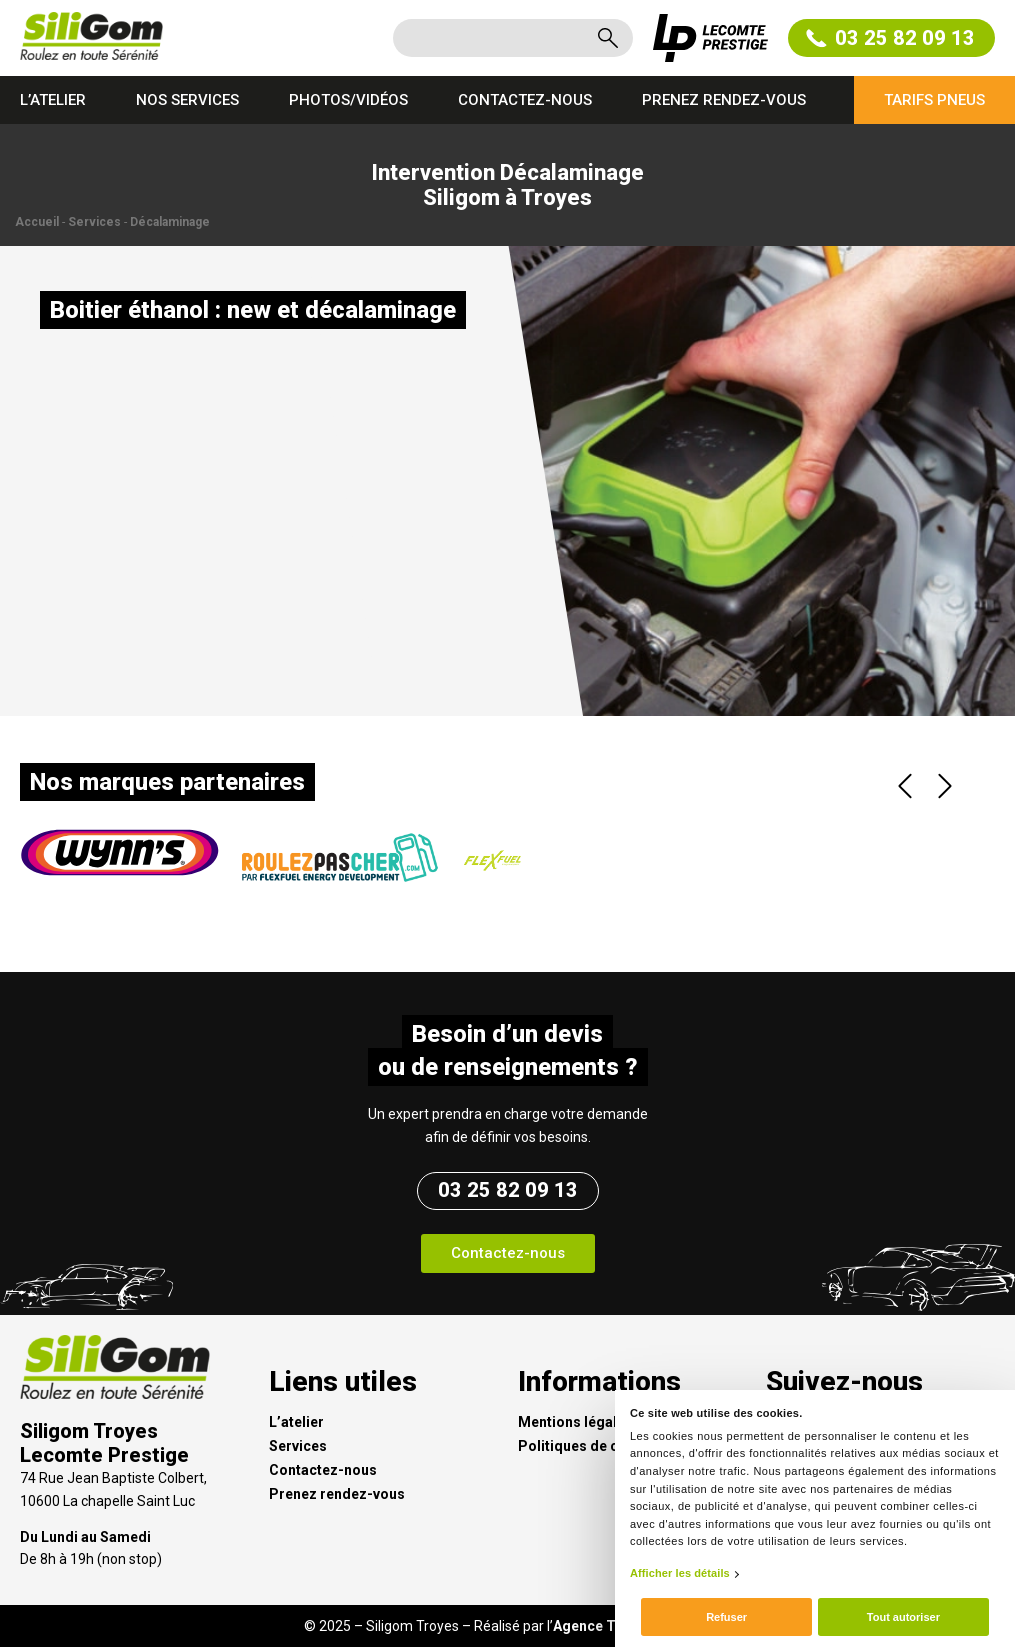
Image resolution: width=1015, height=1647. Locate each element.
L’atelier (53, 100)
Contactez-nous (525, 100)
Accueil (37, 222)
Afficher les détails (680, 1573)
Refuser (726, 1617)
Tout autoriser (903, 1617)
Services (94, 222)
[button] (508, 1253)
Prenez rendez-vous (724, 100)
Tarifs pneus (934, 100)
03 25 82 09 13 (891, 38)
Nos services (187, 100)
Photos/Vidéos (348, 100)
